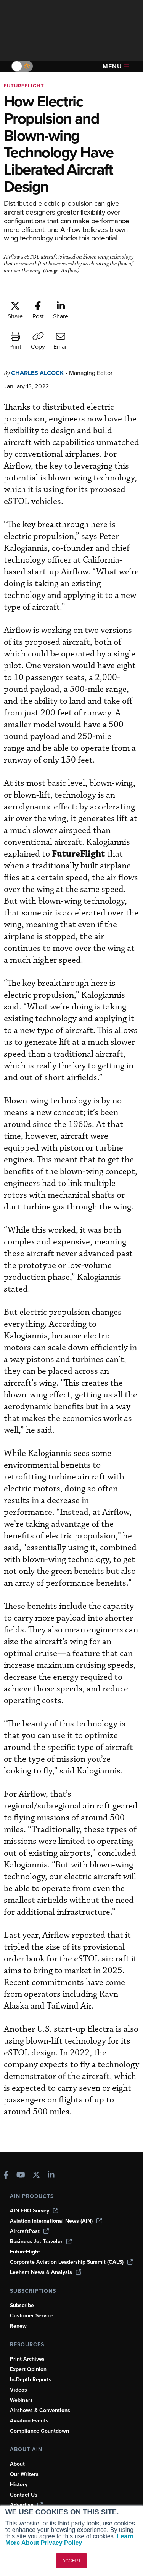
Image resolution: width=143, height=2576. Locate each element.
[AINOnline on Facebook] (6, 2175)
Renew (18, 2326)
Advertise (26, 2505)
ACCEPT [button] (71, 2560)
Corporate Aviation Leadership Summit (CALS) (71, 2262)
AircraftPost (29, 2231)
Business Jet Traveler (41, 2241)
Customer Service (31, 2315)
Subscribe (22, 2305)
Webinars (21, 2400)
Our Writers (24, 2474)
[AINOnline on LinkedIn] (51, 2175)
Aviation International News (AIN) (56, 2221)
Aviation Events (29, 2420)
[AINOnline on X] (36, 2175)
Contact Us (23, 2495)
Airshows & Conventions (40, 2410)
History (18, 2484)
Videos (18, 2390)
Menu (116, 66)
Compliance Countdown (39, 2431)
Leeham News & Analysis (45, 2272)
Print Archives (27, 2359)
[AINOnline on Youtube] (20, 2175)
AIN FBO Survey (34, 2210)
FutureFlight (24, 85)
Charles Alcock (37, 373)
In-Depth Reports (30, 2379)
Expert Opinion (28, 2369)
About (17, 2464)
